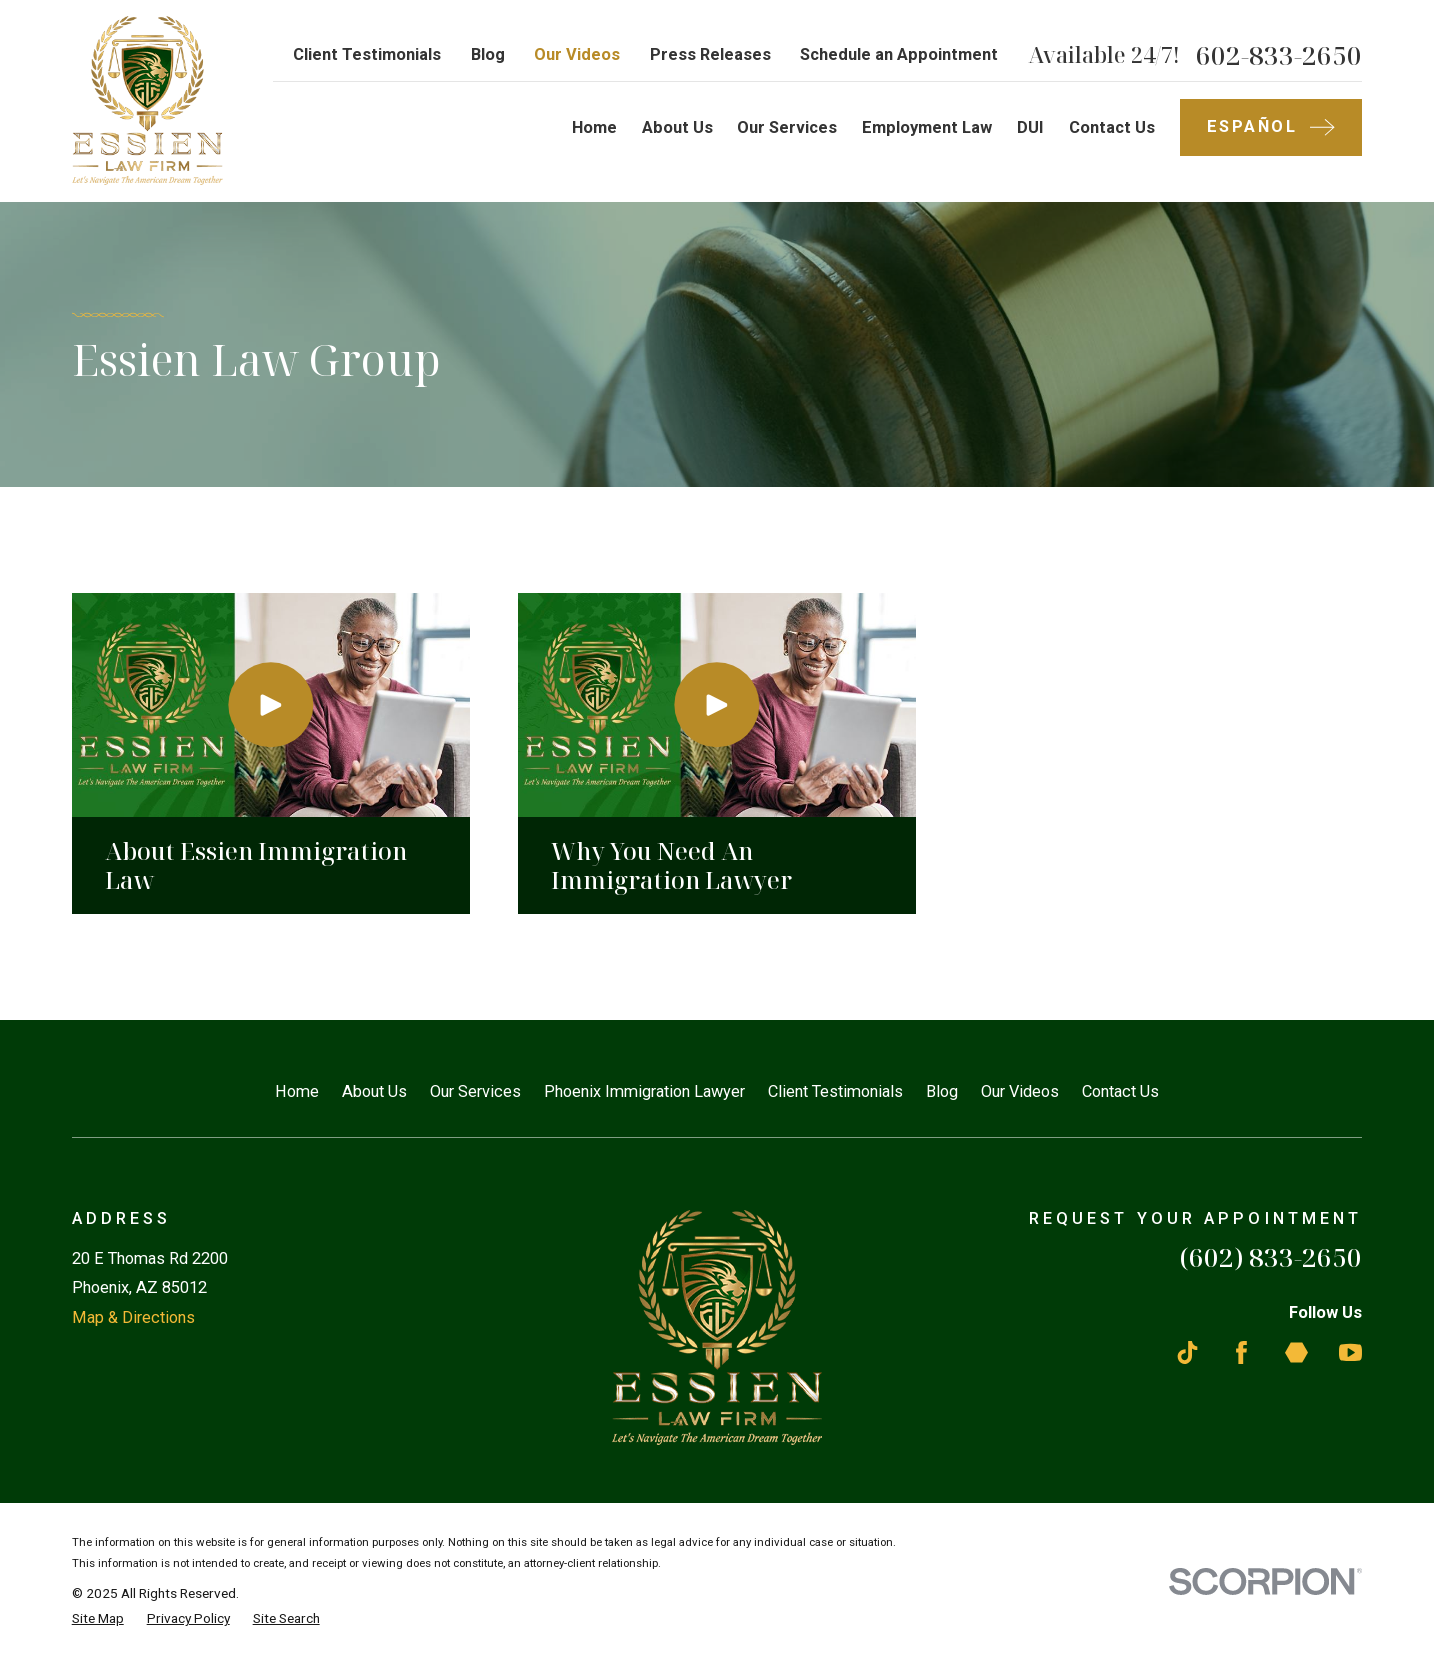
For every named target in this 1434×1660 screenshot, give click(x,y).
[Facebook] (1241, 1352)
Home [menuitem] (594, 127)
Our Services (475, 1091)
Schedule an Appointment (899, 54)
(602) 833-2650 (1271, 1257)
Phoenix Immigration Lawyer (644, 1091)
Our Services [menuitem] (787, 127)
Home (297, 1091)
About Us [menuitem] (677, 127)
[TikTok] (1187, 1352)
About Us (374, 1091)
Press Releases (710, 54)
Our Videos (577, 54)
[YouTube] (1350, 1352)
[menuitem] (98, 1618)
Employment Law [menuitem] (927, 127)
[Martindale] (1296, 1352)
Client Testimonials (367, 54)
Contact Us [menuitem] (1112, 127)
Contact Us (1120, 1091)
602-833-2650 (1279, 55)
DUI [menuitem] (1030, 127)
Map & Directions (133, 1317)
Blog (488, 54)
